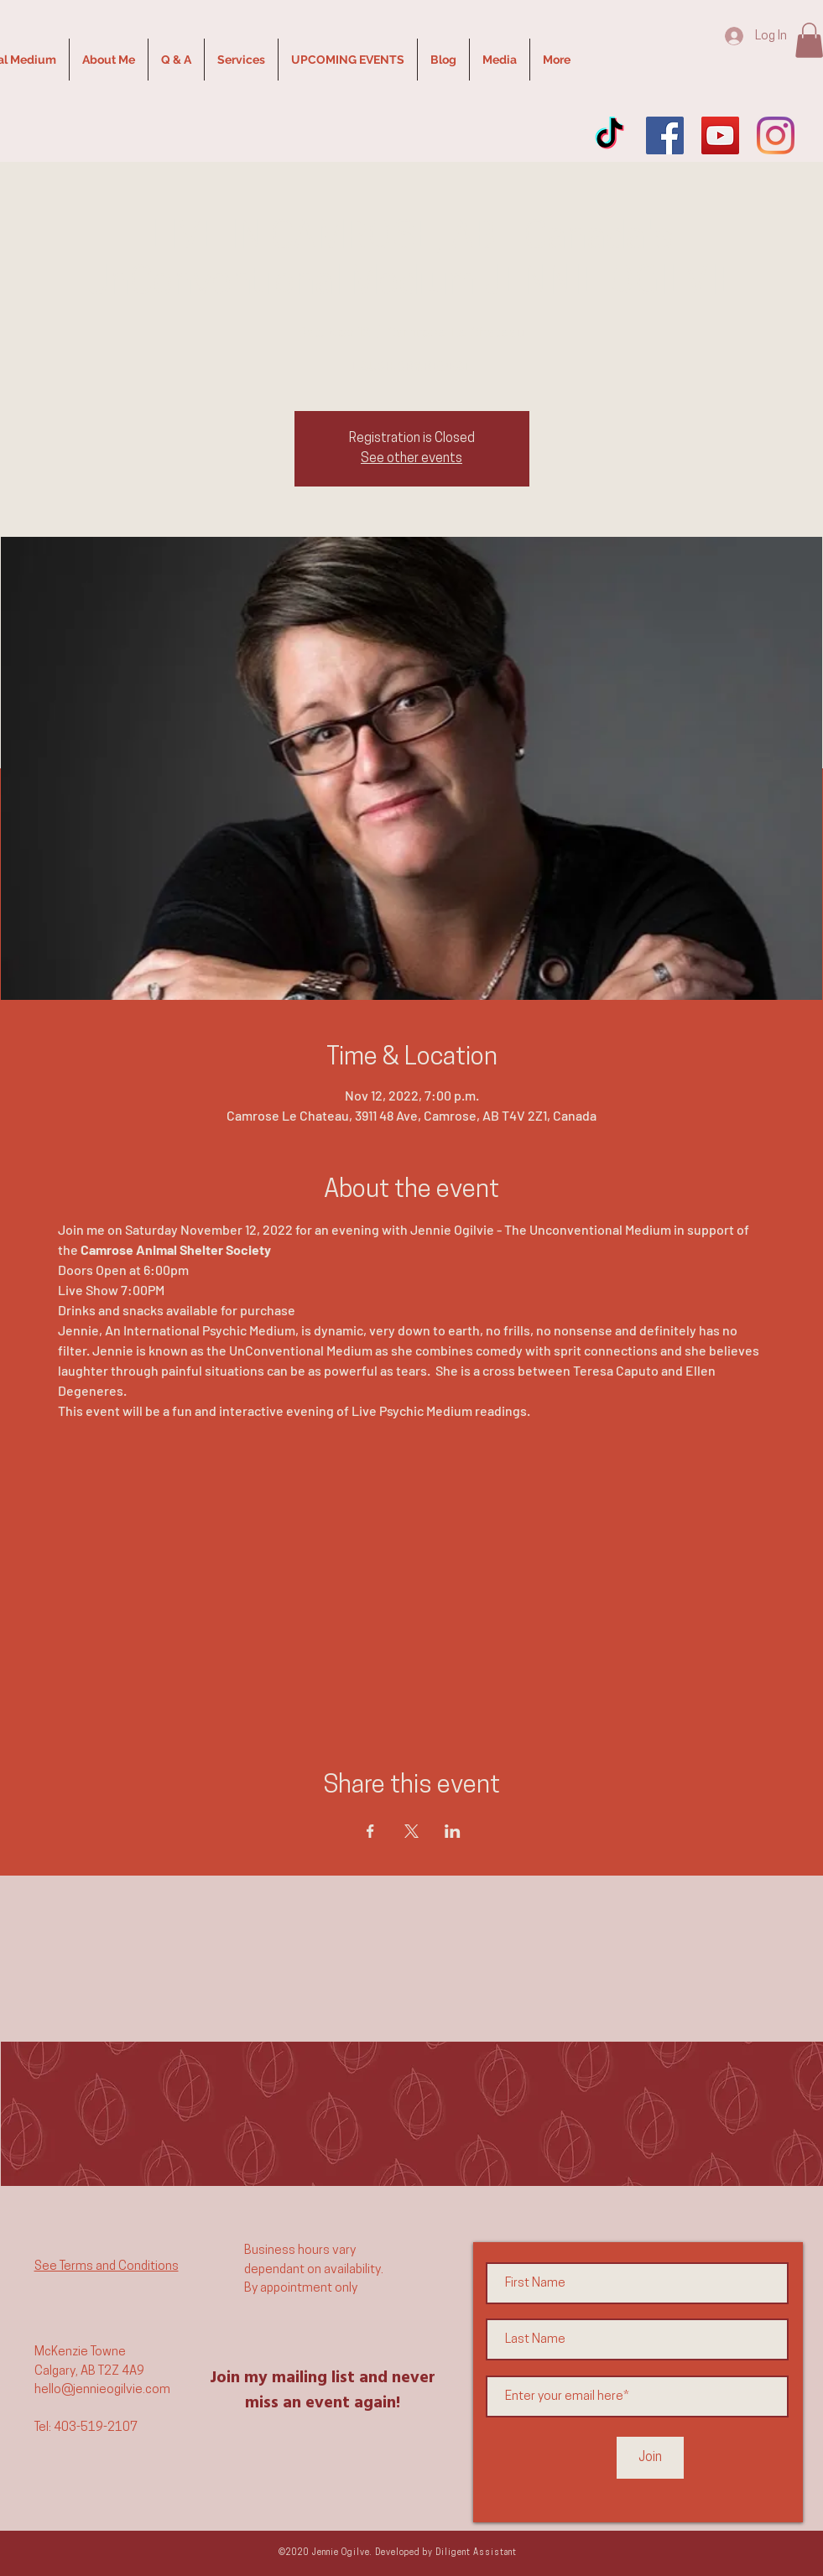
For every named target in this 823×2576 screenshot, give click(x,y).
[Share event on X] (411, 1831)
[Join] (650, 2458)
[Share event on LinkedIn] (453, 1831)
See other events (411, 459)
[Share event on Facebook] (370, 1831)
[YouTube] (720, 135)
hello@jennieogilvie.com (102, 2390)
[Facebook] (665, 135)
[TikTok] (609, 135)
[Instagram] (775, 135)
